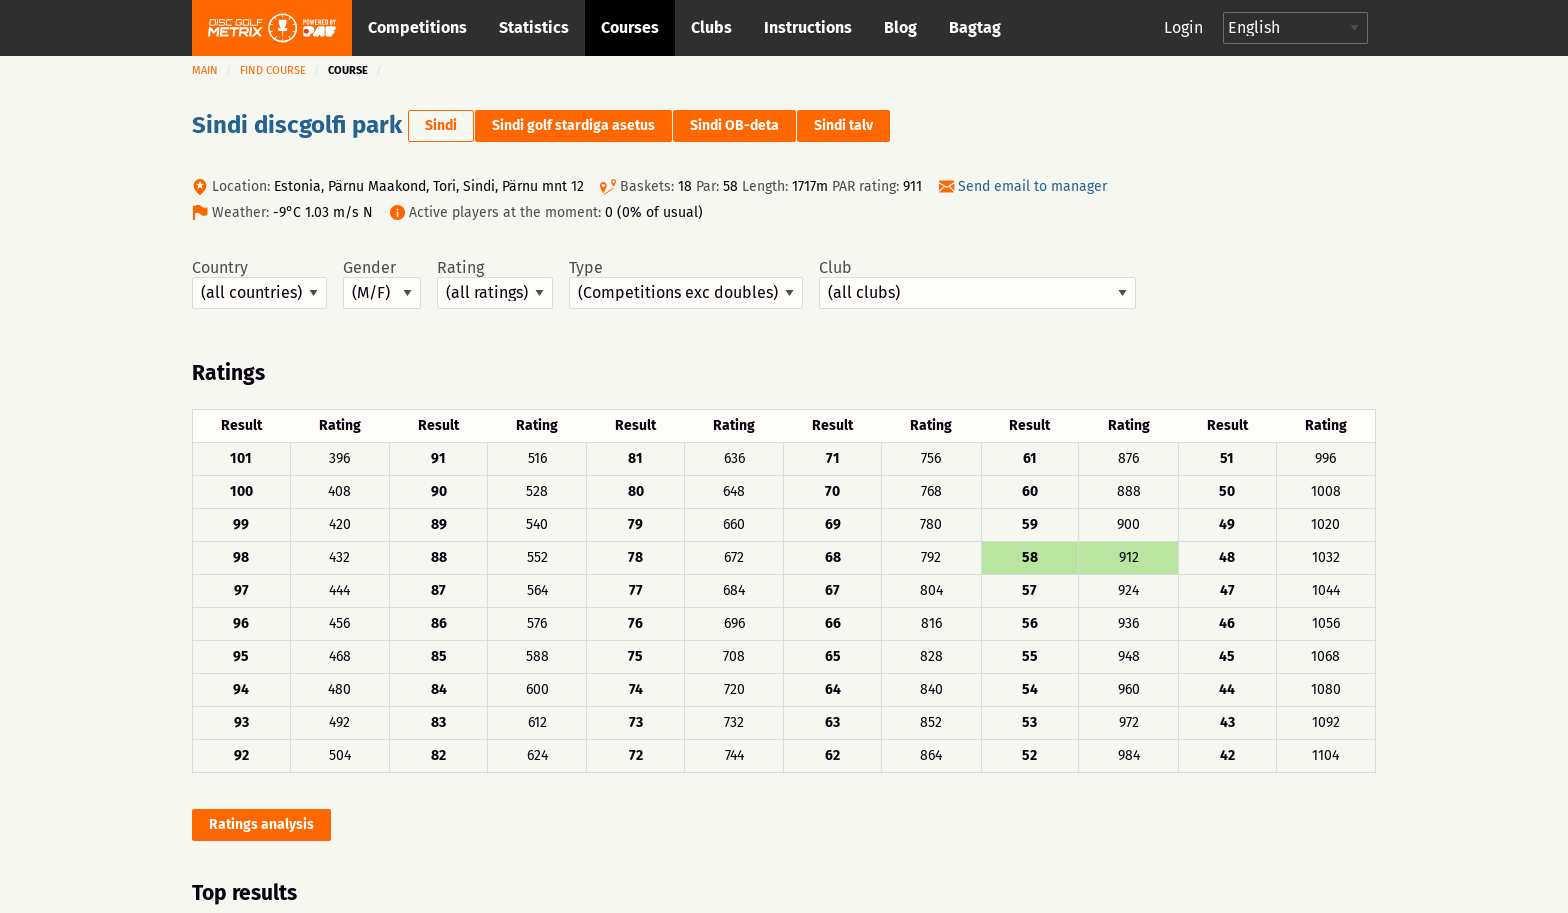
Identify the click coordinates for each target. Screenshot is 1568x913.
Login (1183, 27)
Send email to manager (1032, 186)
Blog (900, 27)
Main (205, 70)
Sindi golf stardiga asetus (573, 125)
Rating (495, 284)
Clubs (711, 27)
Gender (382, 284)
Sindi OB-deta (734, 125)
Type (686, 284)
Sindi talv (843, 125)
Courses (630, 27)
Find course (273, 70)
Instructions (808, 27)
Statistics (534, 27)
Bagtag (975, 27)
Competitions (417, 27)
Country (259, 284)
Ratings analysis (261, 824)
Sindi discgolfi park (297, 125)
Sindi (441, 125)
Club (977, 284)
